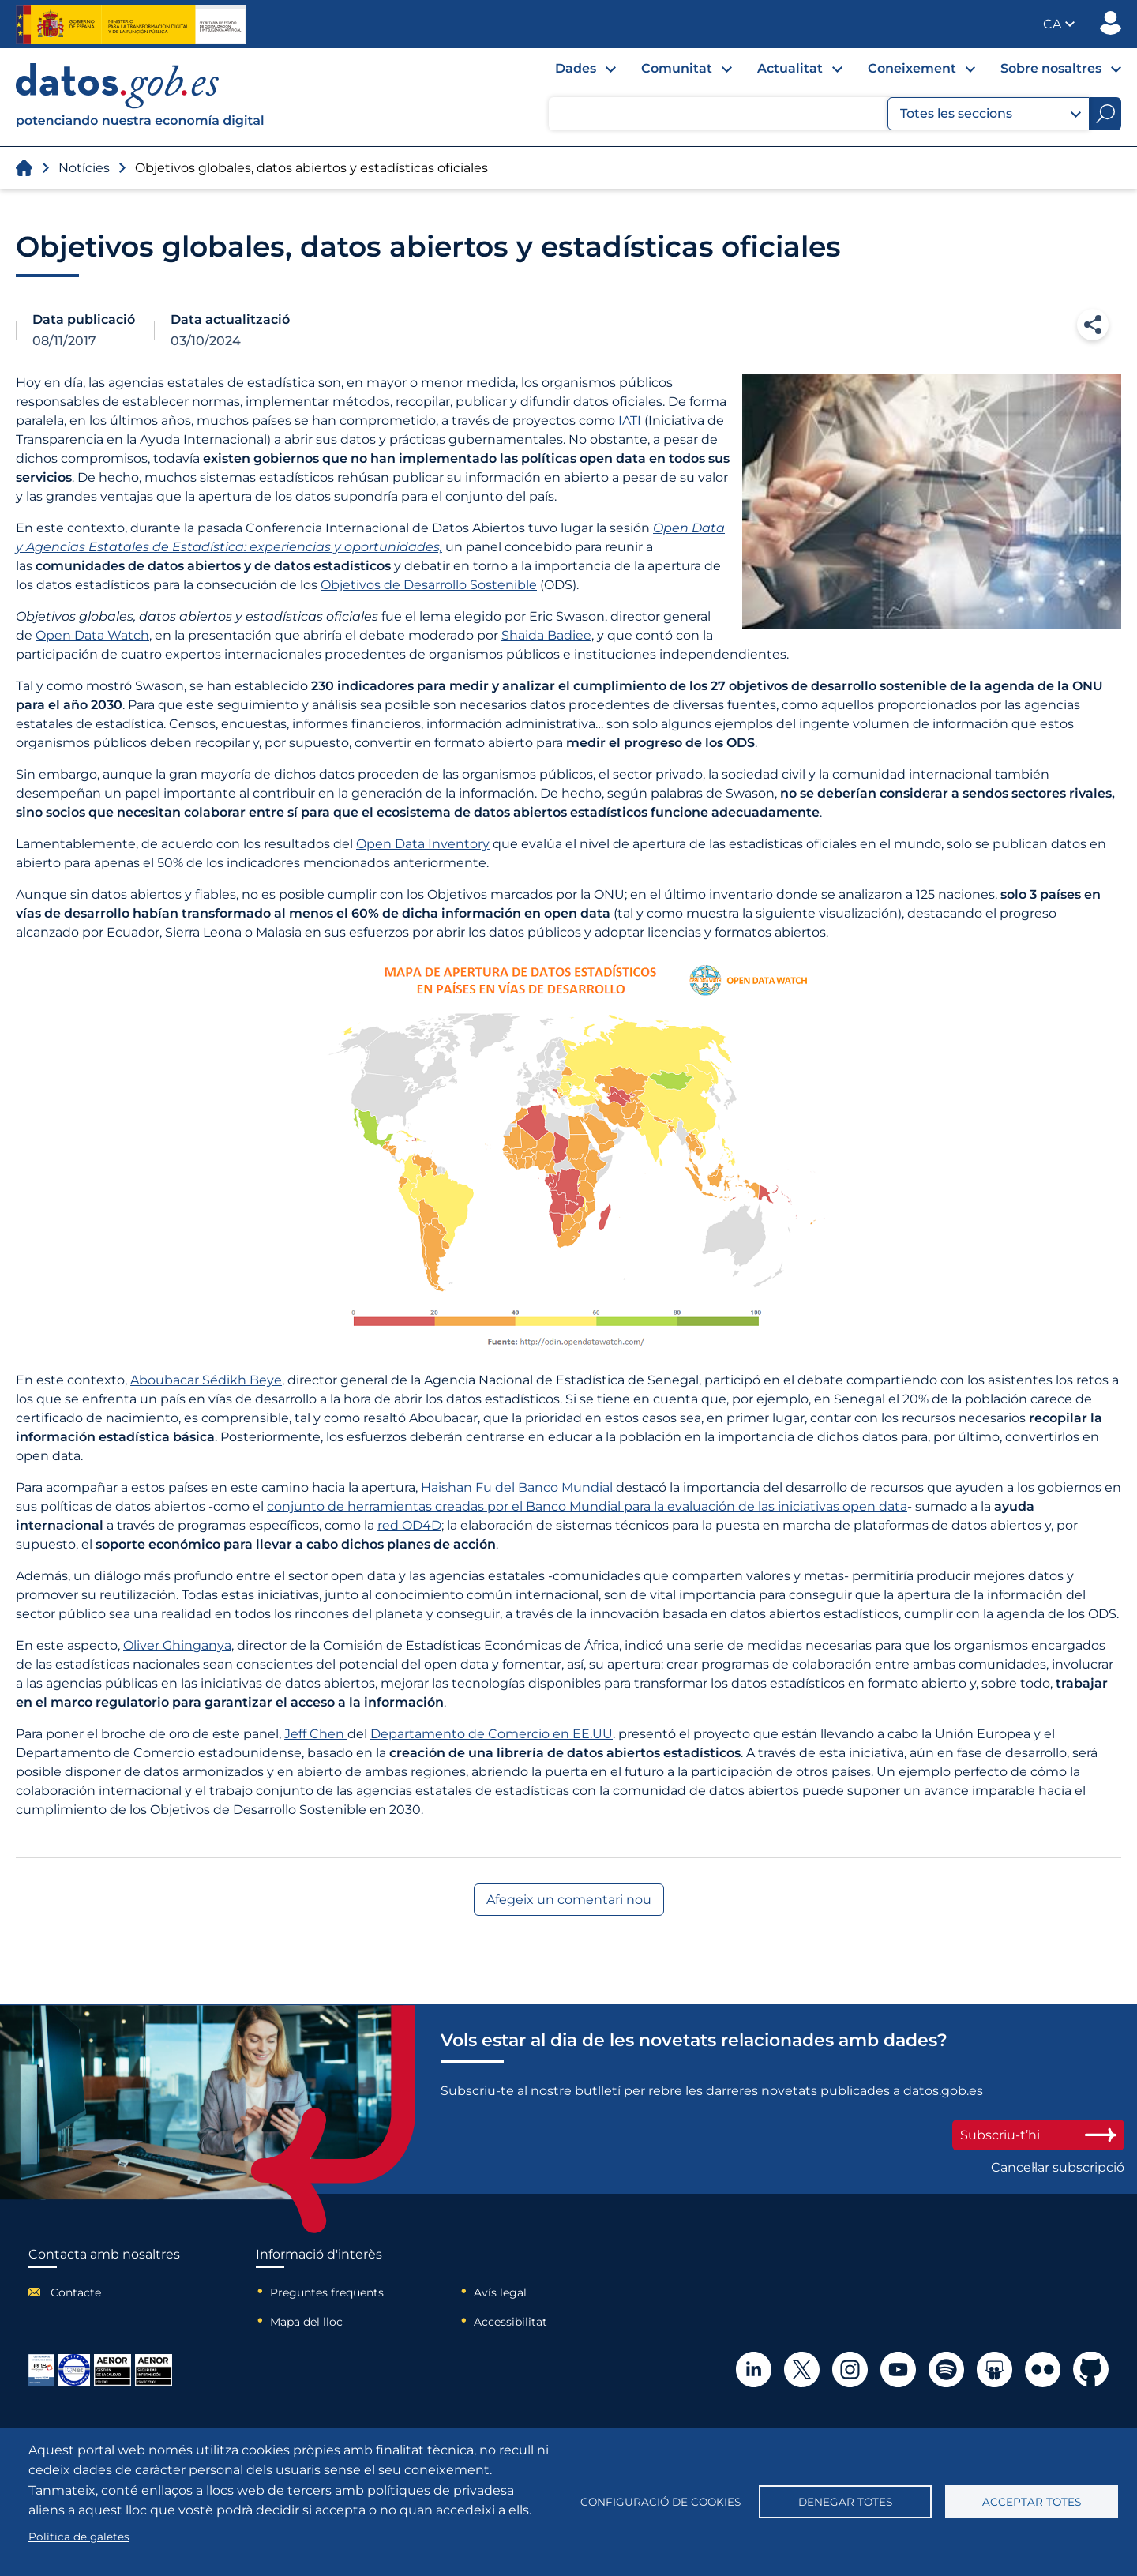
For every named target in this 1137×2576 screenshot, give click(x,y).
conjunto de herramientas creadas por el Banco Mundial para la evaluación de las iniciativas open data (587, 1506)
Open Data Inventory (423, 843)
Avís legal (500, 2292)
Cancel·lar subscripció (1057, 2167)
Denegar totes (845, 2501)
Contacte (76, 2292)
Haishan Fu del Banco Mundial (517, 1487)
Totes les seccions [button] (990, 113)
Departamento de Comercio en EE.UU (491, 1733)
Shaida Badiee (546, 635)
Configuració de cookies (660, 2501)
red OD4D (409, 1525)
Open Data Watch (92, 635)
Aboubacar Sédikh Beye (206, 1380)
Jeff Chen (315, 1733)
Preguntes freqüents (327, 2292)
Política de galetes (78, 2536)
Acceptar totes (1031, 2501)
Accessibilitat (510, 2322)
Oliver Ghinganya (177, 1645)
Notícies (84, 167)
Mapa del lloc (306, 2322)
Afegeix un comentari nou (568, 1899)
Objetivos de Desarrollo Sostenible (429, 584)
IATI (629, 420)
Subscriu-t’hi (1038, 2134)
